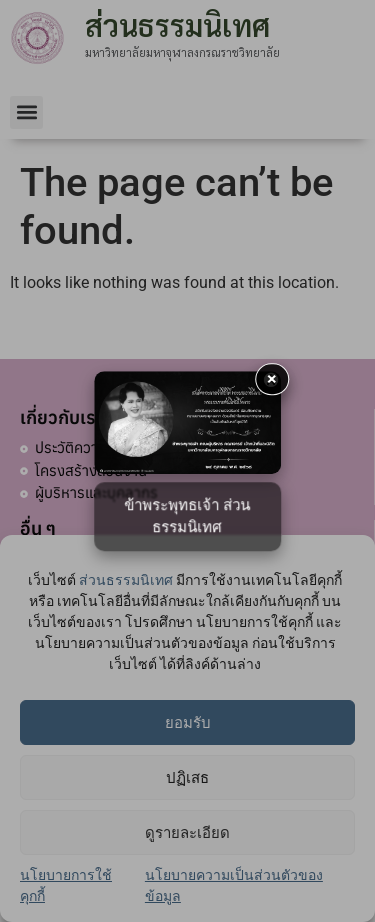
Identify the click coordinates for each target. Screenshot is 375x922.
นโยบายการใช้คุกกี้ (66, 885)
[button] (26, 112)
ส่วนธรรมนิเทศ (126, 580)
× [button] (272, 378)
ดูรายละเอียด (187, 833)
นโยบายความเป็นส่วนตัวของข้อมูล (234, 885)
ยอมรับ (188, 723)
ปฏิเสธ (187, 778)
